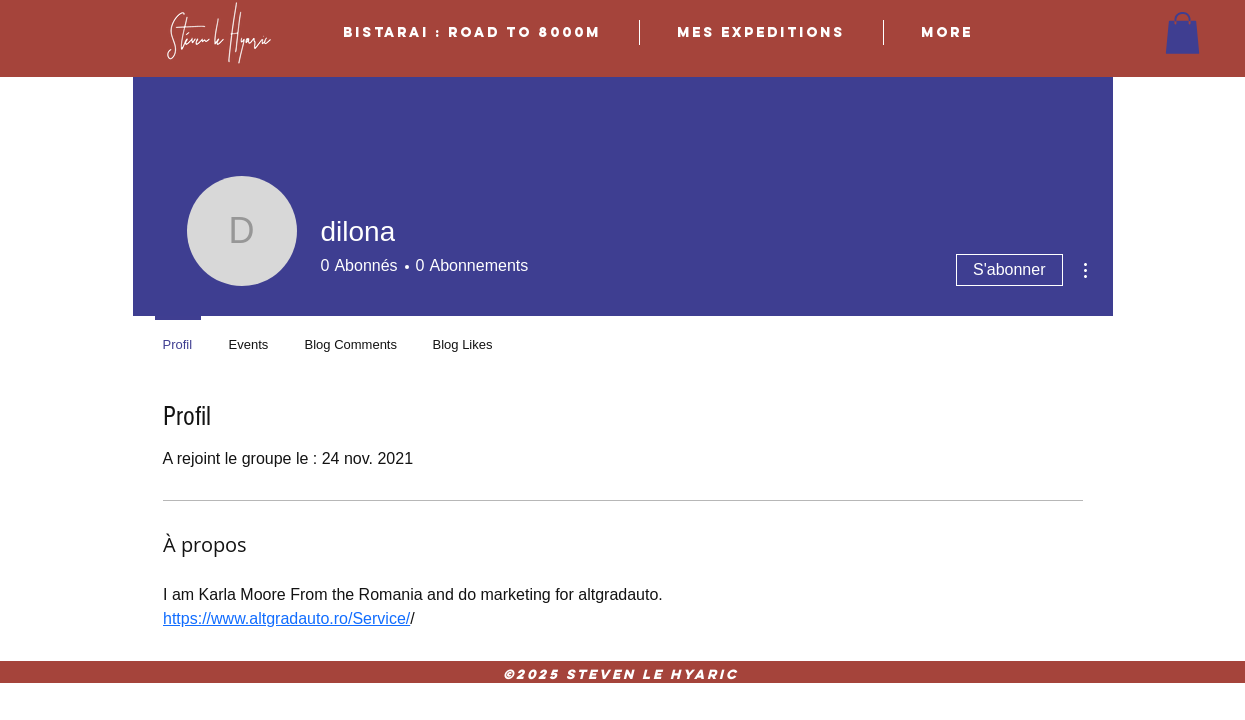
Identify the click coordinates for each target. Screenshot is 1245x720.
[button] (1182, 33)
